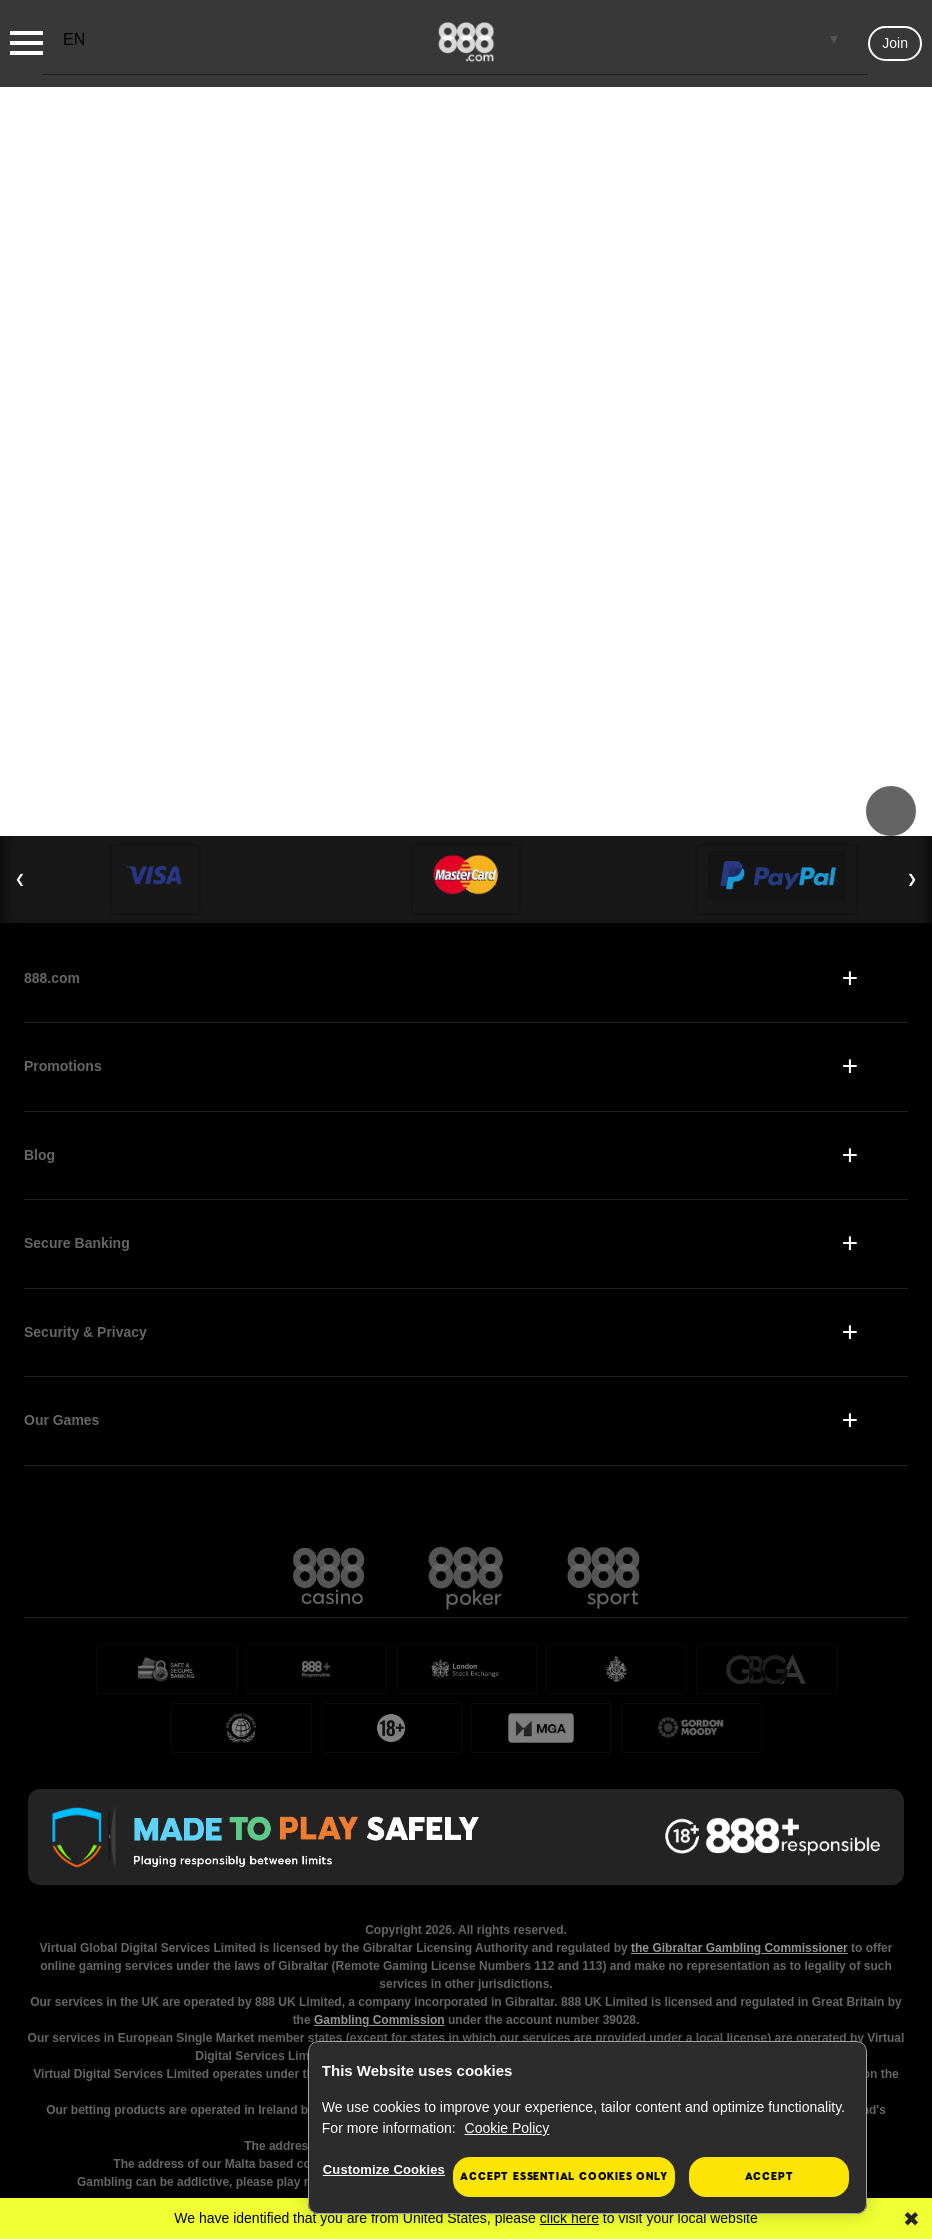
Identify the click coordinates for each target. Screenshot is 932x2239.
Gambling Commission (379, 2020)
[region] (587, 2128)
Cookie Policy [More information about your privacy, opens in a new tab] (507, 2128)
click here (569, 2218)
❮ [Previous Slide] (20, 879)
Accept (769, 2176)
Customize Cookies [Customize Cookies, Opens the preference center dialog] (384, 2169)
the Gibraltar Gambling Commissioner (739, 1948)
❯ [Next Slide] (912, 879)
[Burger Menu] (26, 43)
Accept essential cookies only (563, 2176)
